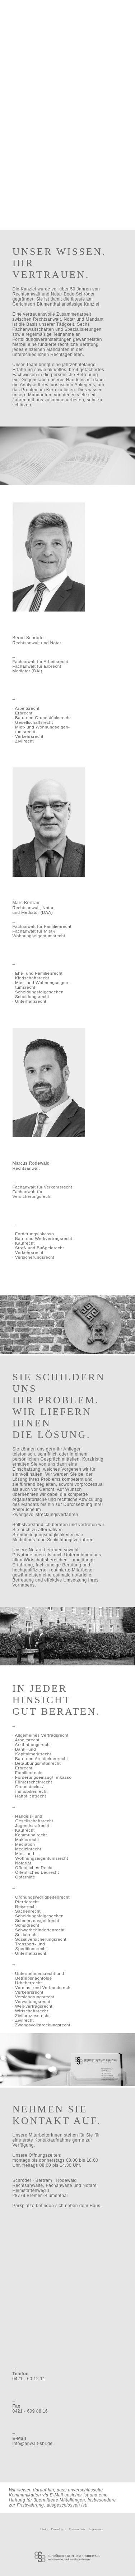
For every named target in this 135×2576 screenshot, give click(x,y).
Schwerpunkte (70, 28)
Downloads (58, 2529)
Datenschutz (77, 2529)
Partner (53, 28)
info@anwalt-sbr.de (33, 2443)
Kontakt (88, 28)
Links (44, 2529)
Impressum (96, 2529)
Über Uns (38, 28)
